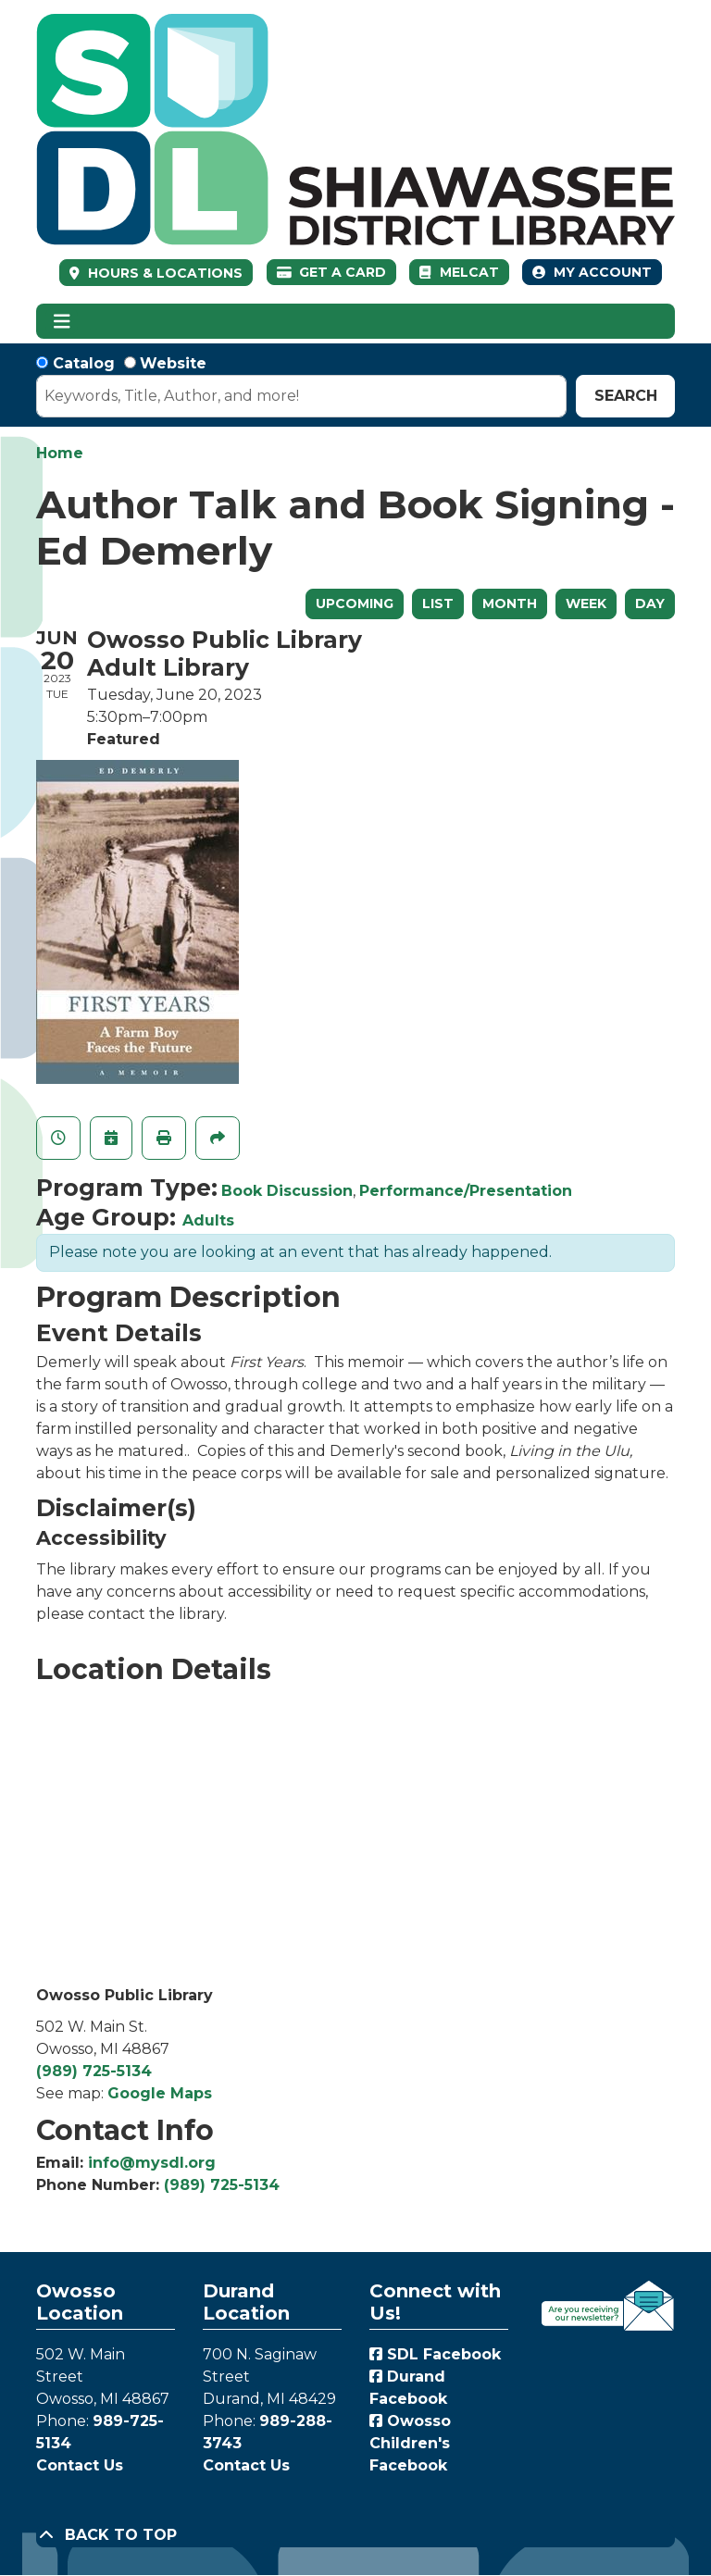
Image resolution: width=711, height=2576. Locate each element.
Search (625, 395)
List (438, 603)
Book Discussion (287, 1191)
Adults (208, 1220)
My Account (592, 272)
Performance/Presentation (465, 1191)
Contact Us (79, 2465)
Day (650, 603)
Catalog (84, 363)
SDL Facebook (435, 2354)
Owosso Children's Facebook (410, 2443)
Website (173, 363)
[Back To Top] (355, 2535)
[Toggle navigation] (61, 321)
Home (59, 453)
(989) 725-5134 (94, 2071)
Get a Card (332, 272)
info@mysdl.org (152, 2163)
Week (586, 603)
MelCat (458, 272)
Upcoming (354, 603)
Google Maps (159, 2093)
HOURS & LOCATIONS (163, 273)
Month (509, 603)
